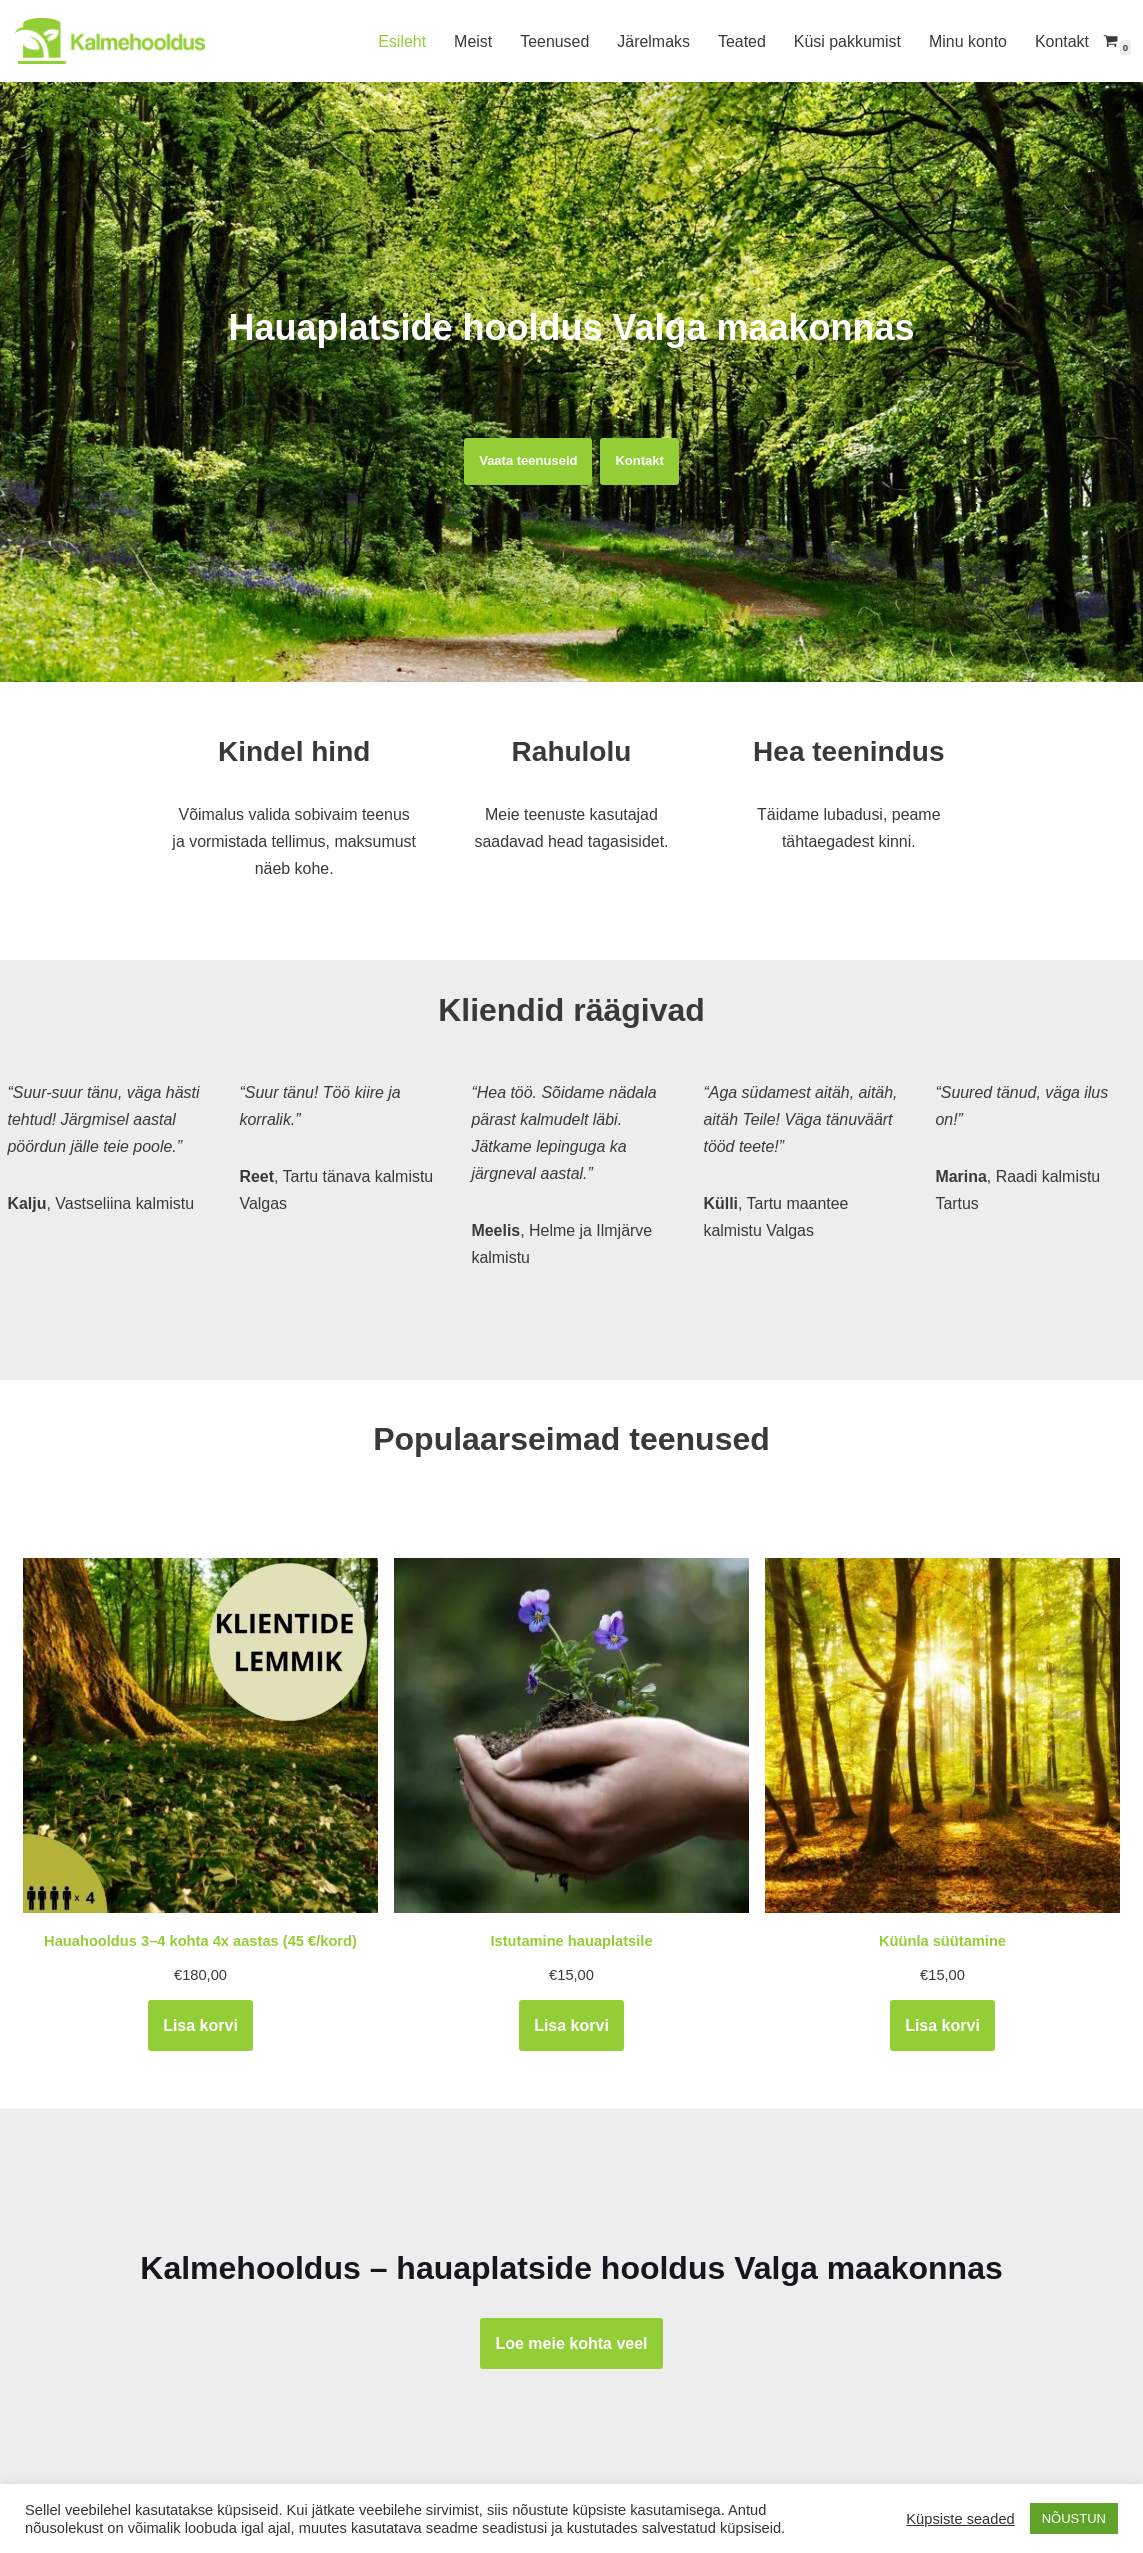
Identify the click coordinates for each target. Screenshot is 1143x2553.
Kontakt (1062, 41)
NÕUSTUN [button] (1074, 2518)
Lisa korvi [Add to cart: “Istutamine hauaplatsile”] (571, 2025)
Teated (741, 41)
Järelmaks (652, 41)
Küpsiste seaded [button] (960, 2519)
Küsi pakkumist (847, 41)
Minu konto (967, 41)
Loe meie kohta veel (571, 2343)
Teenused (553, 41)
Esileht (400, 41)
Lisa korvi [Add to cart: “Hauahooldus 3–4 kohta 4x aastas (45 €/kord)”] (200, 2025)
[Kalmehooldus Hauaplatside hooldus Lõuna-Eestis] (110, 41)
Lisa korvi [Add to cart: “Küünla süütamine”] (942, 2025)
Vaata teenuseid (528, 460)
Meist (471, 41)
